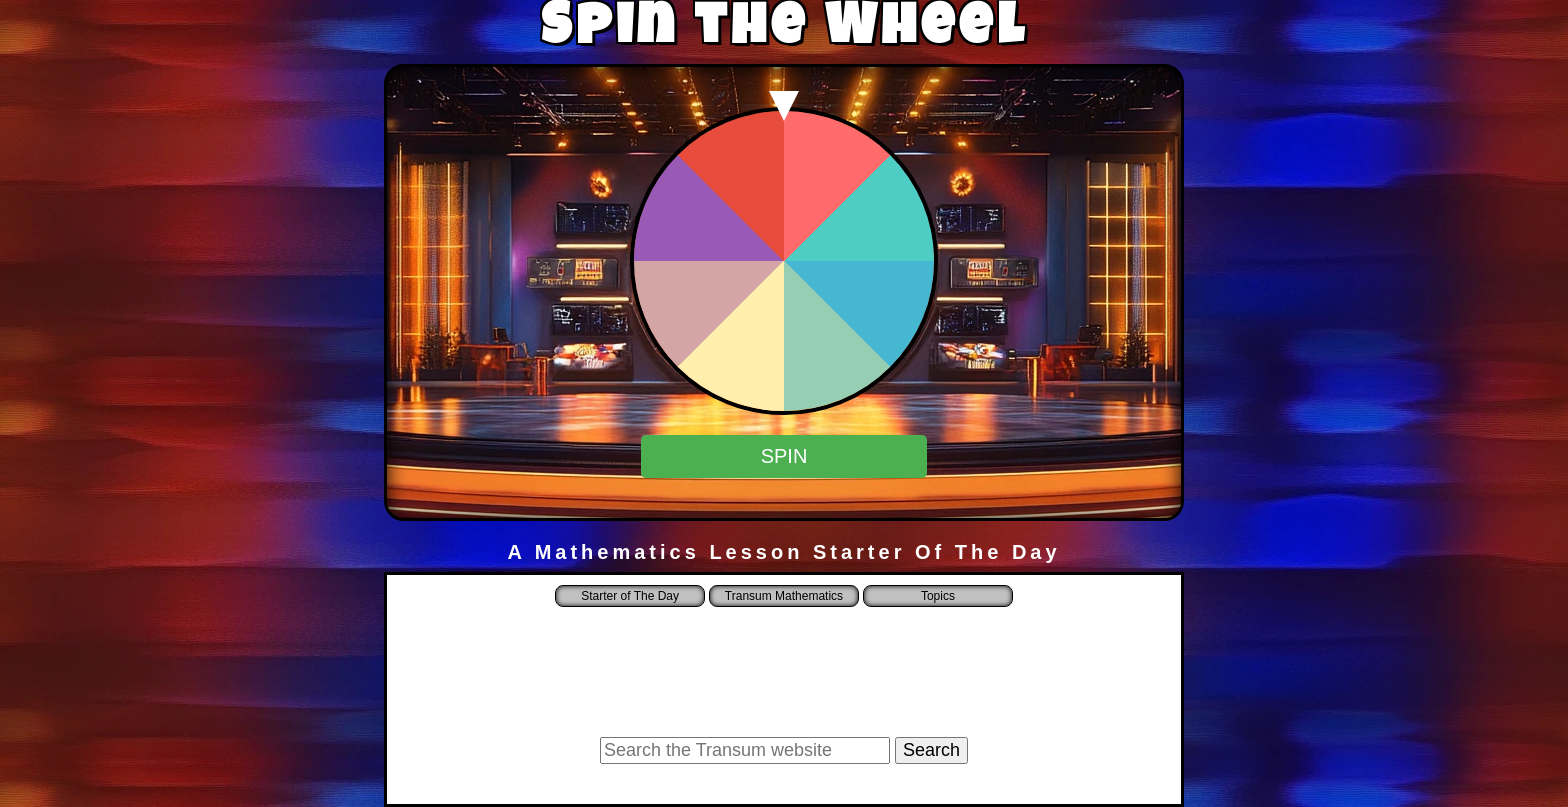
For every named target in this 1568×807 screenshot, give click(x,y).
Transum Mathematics (784, 596)
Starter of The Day (630, 596)
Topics (938, 596)
